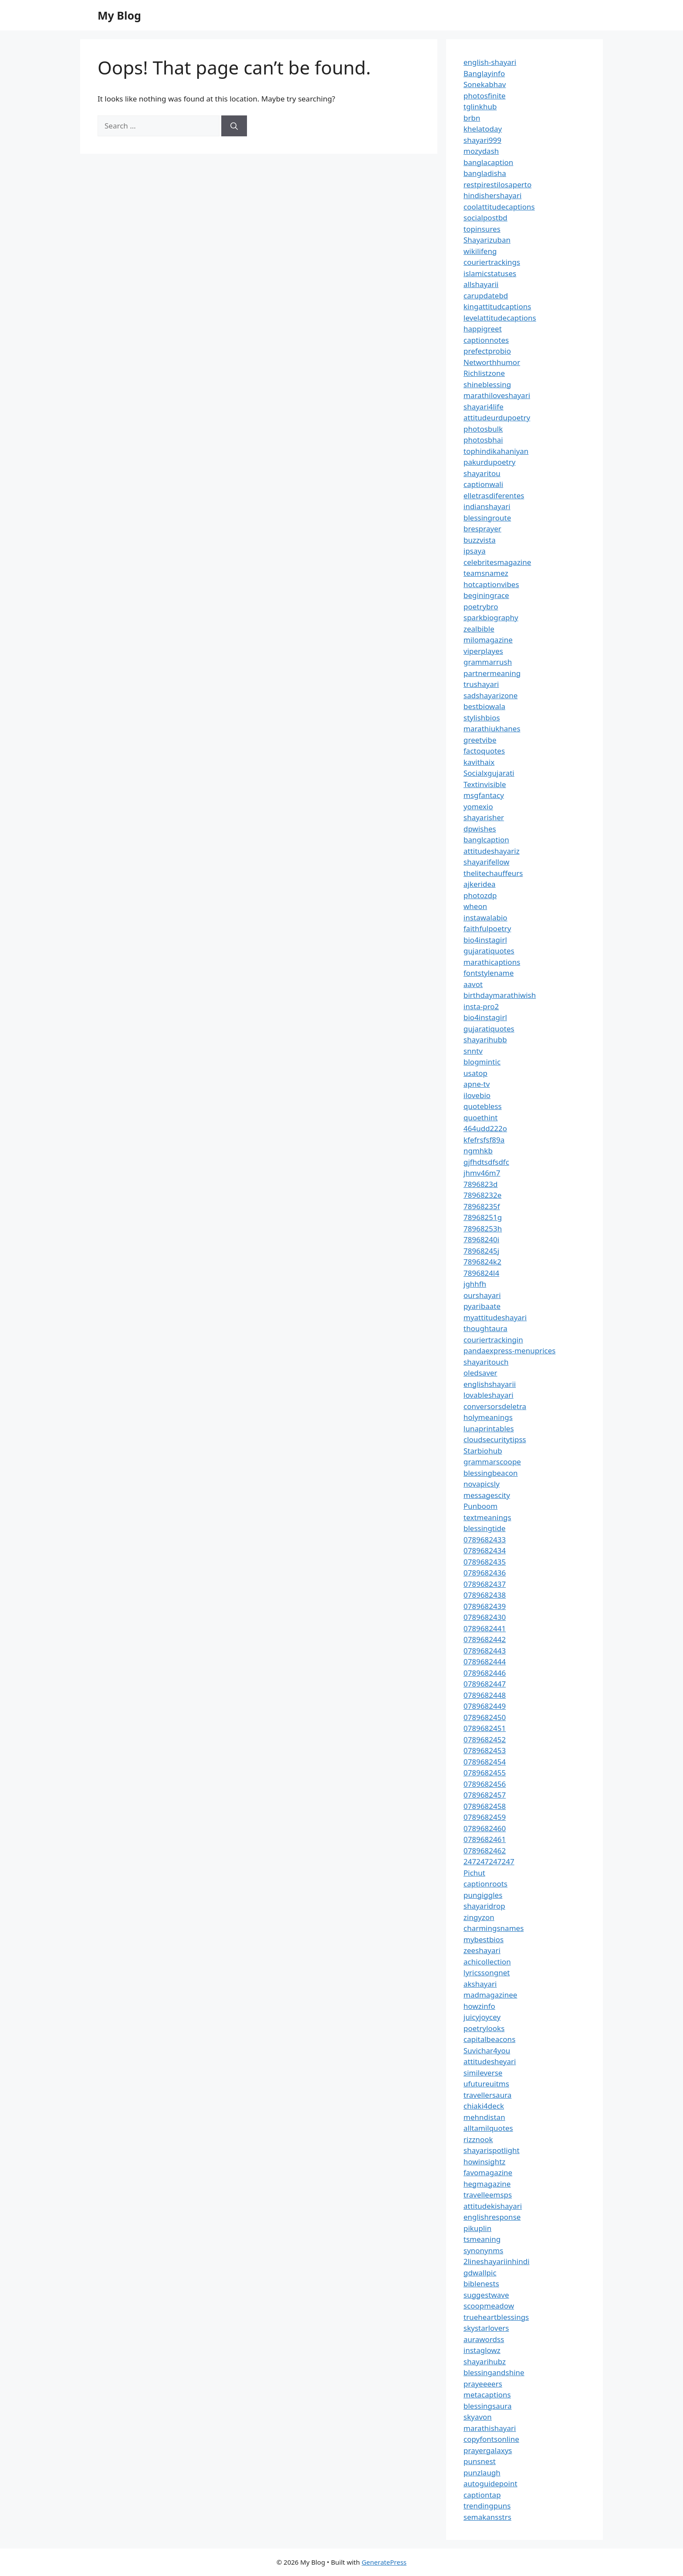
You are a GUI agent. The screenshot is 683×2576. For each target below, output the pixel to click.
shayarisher (483, 817)
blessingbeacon (490, 1473)
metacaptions (487, 2395)
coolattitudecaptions (499, 207)
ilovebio (476, 1095)
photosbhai (483, 440)
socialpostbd (485, 218)
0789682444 (484, 1661)
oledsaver (480, 1373)
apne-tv (476, 1084)
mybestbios (483, 1939)
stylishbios (481, 718)
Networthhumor (491, 362)
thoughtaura (485, 1328)
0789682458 (484, 1806)
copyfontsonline (491, 2439)
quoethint (480, 1117)
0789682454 (484, 1762)
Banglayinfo (484, 73)
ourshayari (482, 1295)
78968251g (482, 1217)
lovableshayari (488, 1395)
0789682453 (484, 1750)
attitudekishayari (492, 2206)
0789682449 (484, 1706)
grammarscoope (492, 1462)
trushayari (481, 684)
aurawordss (483, 2339)
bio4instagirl (485, 940)
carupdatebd (485, 296)
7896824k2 (482, 1262)
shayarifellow (486, 862)
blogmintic (481, 1062)
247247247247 (488, 1861)
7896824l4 (481, 1273)
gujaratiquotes (488, 951)
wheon (475, 906)
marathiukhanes (492, 728)
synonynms (483, 2250)
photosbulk (483, 429)
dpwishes (479, 829)
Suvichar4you (486, 2050)
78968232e (482, 1195)
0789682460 (484, 1828)
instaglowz (481, 2350)
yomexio (478, 806)
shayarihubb (485, 1039)
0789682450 (484, 1717)
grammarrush (487, 662)
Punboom (480, 1506)
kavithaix (478, 762)
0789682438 (484, 1595)
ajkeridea (479, 884)
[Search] (234, 125)
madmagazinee (490, 1995)
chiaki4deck (483, 2106)
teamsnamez (485, 573)
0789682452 (484, 1739)
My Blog (119, 15)
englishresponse (492, 2217)
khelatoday (482, 129)
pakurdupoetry (489, 462)
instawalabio (485, 918)
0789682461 (484, 1839)
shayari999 (482, 140)
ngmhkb (478, 1151)
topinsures (481, 229)
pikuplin (477, 2228)
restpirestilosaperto (497, 184)
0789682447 (484, 1684)
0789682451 (484, 1728)
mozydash (481, 151)
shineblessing (487, 384)
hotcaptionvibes (491, 584)
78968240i (481, 1239)
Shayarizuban (487, 240)
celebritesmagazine (497, 562)
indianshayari (487, 506)
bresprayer (482, 529)
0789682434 (484, 1550)
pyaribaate (481, 1306)
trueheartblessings (496, 2317)
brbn (471, 118)
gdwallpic (480, 2273)
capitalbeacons (489, 2039)
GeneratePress (384, 2562)
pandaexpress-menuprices (509, 1350)
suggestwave (486, 2295)
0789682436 (484, 1573)
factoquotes (484, 751)
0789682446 (484, 1673)
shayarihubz (484, 2361)
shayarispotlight (491, 2150)
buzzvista (479, 540)
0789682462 (484, 1851)
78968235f (481, 1206)
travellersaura (487, 2095)
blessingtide (484, 1528)
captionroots (485, 1884)
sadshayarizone (490, 695)
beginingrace (486, 595)
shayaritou (481, 473)
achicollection (487, 1962)
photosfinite (484, 96)
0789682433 (484, 1540)
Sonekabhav (484, 84)
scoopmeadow (488, 2306)
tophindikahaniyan (495, 451)
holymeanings (488, 1417)
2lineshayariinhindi (496, 2261)
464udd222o (485, 1128)
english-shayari (489, 62)
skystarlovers (486, 2328)
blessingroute (487, 518)
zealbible (478, 629)
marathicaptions (491, 962)
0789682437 (484, 1584)
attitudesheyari (489, 2061)
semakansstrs (487, 2517)
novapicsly (481, 1484)
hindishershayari (492, 195)
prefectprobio (487, 351)
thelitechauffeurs (493, 873)
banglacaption (488, 162)
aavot (473, 984)
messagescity (486, 1495)
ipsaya (474, 551)
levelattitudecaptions (499, 318)
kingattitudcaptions (497, 306)
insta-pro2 (481, 1006)
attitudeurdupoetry (496, 417)
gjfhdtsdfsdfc (486, 1162)
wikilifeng (480, 251)
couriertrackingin (493, 1340)
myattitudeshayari (495, 1317)
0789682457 (484, 1795)
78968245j (481, 1251)
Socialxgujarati (488, 773)
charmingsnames (493, 1928)
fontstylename (488, 973)
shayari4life (483, 407)
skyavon (477, 2417)
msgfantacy (483, 795)
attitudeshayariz (491, 851)
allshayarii (481, 284)
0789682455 (484, 1773)
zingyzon (478, 1917)
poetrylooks (483, 2028)
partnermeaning (492, 673)
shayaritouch (485, 1362)
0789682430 (484, 1617)
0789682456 (484, 1784)
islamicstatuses (489, 273)
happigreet (482, 329)
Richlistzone (484, 373)
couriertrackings (491, 262)
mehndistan (484, 2117)
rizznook (478, 2139)
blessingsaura (487, 2406)
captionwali (483, 484)
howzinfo (479, 2006)
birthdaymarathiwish (499, 995)
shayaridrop (484, 1906)
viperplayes (483, 651)
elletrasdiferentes (493, 495)
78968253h (482, 1229)
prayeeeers (482, 2384)
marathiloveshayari (496, 395)
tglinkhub (480, 106)
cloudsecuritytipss (494, 1439)
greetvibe (480, 740)
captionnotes (486, 340)
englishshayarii (489, 1384)
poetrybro (480, 607)
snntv (473, 1051)
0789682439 (484, 1606)
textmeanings (487, 1517)
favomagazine (487, 2172)
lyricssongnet (486, 1972)
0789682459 (484, 1817)
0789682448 (484, 1695)
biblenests (481, 2284)
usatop (475, 1073)
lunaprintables (488, 1428)
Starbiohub (482, 1451)
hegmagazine (487, 2184)
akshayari (480, 1984)
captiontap (482, 2495)
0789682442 (484, 1639)
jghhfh (474, 1284)
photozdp (480, 895)
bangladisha (484, 173)
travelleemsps (487, 2195)
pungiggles (482, 1895)
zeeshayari (481, 1950)
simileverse (482, 2073)
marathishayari (489, 2428)
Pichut (474, 1873)
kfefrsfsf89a (483, 1140)
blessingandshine (493, 2372)
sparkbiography (490, 617)
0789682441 (484, 1628)
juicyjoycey (481, 2017)
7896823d (480, 1184)
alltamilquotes (488, 2128)
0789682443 (484, 1651)
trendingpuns (487, 2506)
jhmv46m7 (481, 1173)
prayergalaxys (487, 2450)
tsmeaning (481, 2239)
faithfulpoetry (487, 928)
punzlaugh (481, 2473)
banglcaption (486, 840)
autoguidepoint (490, 2483)
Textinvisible (484, 784)
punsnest (479, 2461)
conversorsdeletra (494, 1406)
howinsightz (484, 2162)
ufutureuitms (486, 2084)
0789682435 (484, 1562)
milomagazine (488, 640)
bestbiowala (484, 706)
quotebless (482, 1106)
